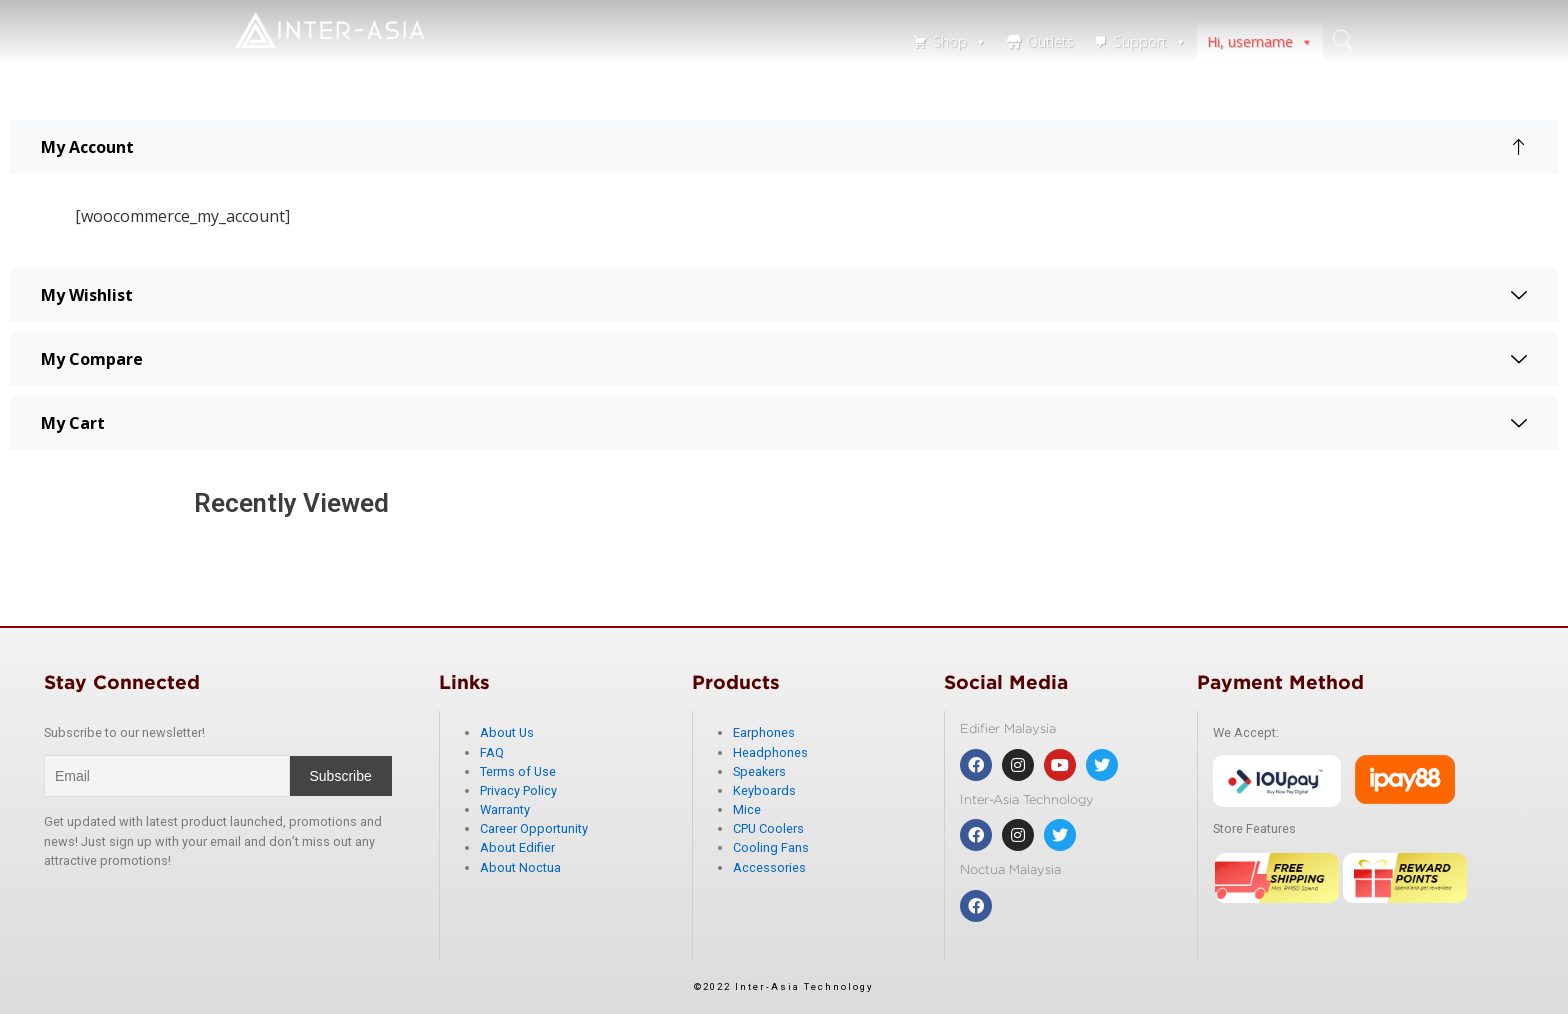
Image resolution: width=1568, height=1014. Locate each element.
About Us (507, 732)
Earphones (764, 732)
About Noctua (520, 867)
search (1343, 40)
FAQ (492, 752)
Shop (960, 41)
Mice (747, 809)
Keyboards (764, 790)
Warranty (505, 809)
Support (1150, 41)
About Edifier (517, 847)
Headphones (770, 752)
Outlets (1050, 41)
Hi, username (1260, 41)
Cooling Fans (771, 847)
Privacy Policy (518, 790)
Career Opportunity (534, 828)
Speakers (759, 771)
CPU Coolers (768, 828)
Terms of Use (518, 771)
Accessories (769, 867)
